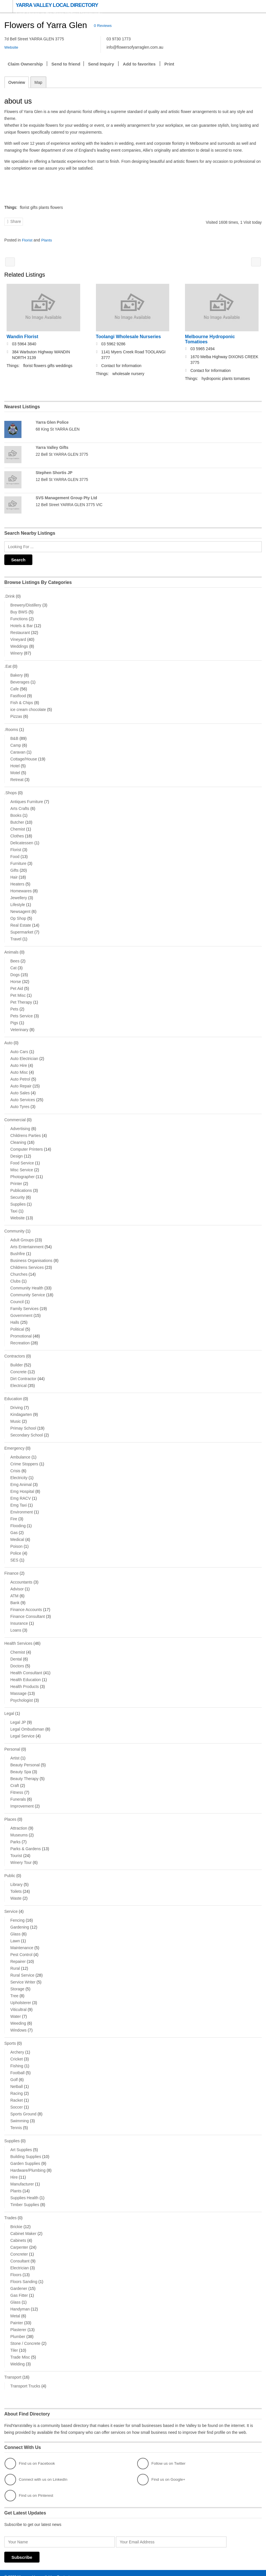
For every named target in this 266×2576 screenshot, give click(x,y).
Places (10, 1813)
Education (13, 1394)
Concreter (19, 2246)
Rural (15, 1961)
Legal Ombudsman (27, 1723)
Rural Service (22, 1968)
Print (169, 64)
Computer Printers (26, 1146)
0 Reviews (103, 25)
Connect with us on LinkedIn (37, 2472)
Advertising (20, 1125)
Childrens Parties (25, 1132)
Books (15, 813)
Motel (15, 770)
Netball (16, 2079)
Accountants (21, 1577)
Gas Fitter (19, 2288)
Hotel (15, 763)
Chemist (17, 826)
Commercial (15, 1116)
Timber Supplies (24, 2197)
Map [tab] (38, 82)
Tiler (14, 2343)
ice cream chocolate (28, 707)
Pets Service (21, 1013)
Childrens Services (27, 1263)
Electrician (19, 2260)
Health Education (25, 1674)
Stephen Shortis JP (54, 471)
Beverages (19, 680)
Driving (16, 1403)
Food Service (22, 1159)
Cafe (14, 687)
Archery (17, 2045)
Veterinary (19, 1027)
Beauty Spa (20, 1766)
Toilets (16, 1885)
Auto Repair (20, 1083)
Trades (10, 2210)
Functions (19, 617)
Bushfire (17, 1250)
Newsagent (20, 909)
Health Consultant (26, 1667)
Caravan (17, 750)
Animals (11, 949)
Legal (9, 1708)
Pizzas (16, 714)
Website (17, 1214)
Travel (15, 936)
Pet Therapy (21, 999)
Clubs (15, 1277)
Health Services (18, 1638)
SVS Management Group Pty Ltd (66, 496)
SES (14, 1555)
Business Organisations (31, 1257)
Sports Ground (23, 2107)
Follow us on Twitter (162, 2456)
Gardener (18, 2281)
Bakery (16, 673)
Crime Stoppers (24, 1459)
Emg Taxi (18, 1500)
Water (15, 2010)
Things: (11, 207)
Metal (15, 2308)
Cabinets (18, 2233)
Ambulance (20, 1452)
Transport (12, 2369)
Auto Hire (18, 1062)
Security (17, 1194)
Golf (14, 2072)
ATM (14, 1591)
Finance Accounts (26, 1604)
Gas (14, 1528)
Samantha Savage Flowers (256, 261)
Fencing (17, 1913)
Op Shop (18, 916)
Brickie (16, 2219)
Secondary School (26, 1430)
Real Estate (20, 922)
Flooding (18, 1521)
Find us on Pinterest (30, 2488)
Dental (16, 1654)
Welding (17, 2356)
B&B (14, 736)
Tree (14, 1989)
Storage (17, 1982)
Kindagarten (21, 1410)
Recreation (20, 1339)
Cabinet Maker (23, 2226)
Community (14, 1227)
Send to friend (66, 64)
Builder (16, 1361)
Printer (16, 1180)
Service (11, 1905)
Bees (14, 958)
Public (9, 1869)
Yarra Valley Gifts (52, 447)
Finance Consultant (27, 1611)
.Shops (10, 790)
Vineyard (18, 637)
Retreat (16, 777)
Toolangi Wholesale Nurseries (128, 336)
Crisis (15, 1466)
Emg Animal (21, 1480)
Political (17, 1325)
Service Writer (23, 1975)
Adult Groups (22, 1236)
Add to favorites (139, 64)
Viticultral (18, 2003)
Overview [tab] (16, 82)
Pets (14, 1006)
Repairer (18, 1955)
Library (16, 1878)
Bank (14, 1598)
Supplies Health (24, 2190)
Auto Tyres (19, 1103)
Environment (21, 1507)
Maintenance (21, 1941)
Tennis (16, 2121)
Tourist (16, 1849)
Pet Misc (18, 992)
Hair (14, 874)
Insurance (19, 1618)
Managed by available (35, 2569)
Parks (15, 1836)
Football (17, 2066)
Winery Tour (20, 1856)
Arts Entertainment (27, 1243)
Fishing (16, 2059)
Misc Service (21, 1166)
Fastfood (18, 693)
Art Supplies (21, 2142)
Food (14, 854)
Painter (16, 2315)
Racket (16, 2093)
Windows (18, 2023)
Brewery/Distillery (25, 603)
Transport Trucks (25, 2378)
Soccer (16, 2100)
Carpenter (19, 2240)
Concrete (18, 1368)
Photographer (22, 1173)
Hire (14, 2170)
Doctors (17, 1660)
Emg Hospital (22, 1487)
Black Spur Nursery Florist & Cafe (10, 261)
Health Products (24, 1681)
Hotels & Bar (21, 624)
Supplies (18, 1200)
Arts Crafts (19, 806)
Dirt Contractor (23, 1374)
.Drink (9, 595)
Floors (15, 2267)
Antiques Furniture (26, 799)
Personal (12, 1743)
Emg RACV (20, 1493)
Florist (27, 240)
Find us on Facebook (30, 2456)
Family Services (24, 1305)
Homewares (21, 888)
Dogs (15, 972)
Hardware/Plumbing (28, 2163)
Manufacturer (22, 2177)
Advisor (17, 1584)
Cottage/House (23, 756)
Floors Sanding (23, 2274)
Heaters (17, 881)
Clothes (17, 833)
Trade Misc (20, 2349)
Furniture (18, 861)
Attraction (18, 1822)
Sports (10, 2036)
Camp (15, 743)
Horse (15, 978)
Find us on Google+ (162, 2472)
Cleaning (18, 1139)
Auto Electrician (24, 1055)
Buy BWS (18, 610)
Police (15, 1548)
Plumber (17, 2329)
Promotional (21, 1332)
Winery (16, 651)
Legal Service (22, 1730)
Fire (13, 1514)
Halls (14, 1318)
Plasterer (18, 2322)
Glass (15, 1927)
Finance (11, 1568)
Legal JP (18, 1717)
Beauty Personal (25, 1759)
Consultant (19, 2253)
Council (17, 1298)
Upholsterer (20, 1996)
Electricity (18, 1473)
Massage (18, 1688)
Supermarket (21, 929)
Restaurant (20, 631)
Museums (19, 1829)
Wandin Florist (22, 336)
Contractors (14, 1352)
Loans (15, 1625)
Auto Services (22, 1096)
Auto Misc (19, 1069)
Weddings (19, 644)
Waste (15, 1892)
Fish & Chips (21, 700)
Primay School (23, 1424)
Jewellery (18, 895)
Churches (18, 1270)
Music (15, 1417)
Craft (14, 1780)
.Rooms (11, 727)
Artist (14, 1752)
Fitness (16, 1786)
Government (21, 1311)
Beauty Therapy (24, 1773)
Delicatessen (21, 840)
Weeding (18, 2016)
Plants (47, 240)
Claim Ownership (25, 64)
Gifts (14, 867)
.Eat (7, 664)
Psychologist (21, 1695)
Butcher (17, 819)
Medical (17, 1535)
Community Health (26, 1284)
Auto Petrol (20, 1076)
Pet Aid (16, 985)
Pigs (14, 1020)
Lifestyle (17, 902)
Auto (8, 1040)
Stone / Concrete (25, 2336)
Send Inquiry (101, 64)
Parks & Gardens (25, 1842)
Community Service (27, 1291)
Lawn (15, 1934)
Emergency (14, 1444)
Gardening (19, 1920)
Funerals (18, 1793)
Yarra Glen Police (52, 422)
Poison (16, 1541)
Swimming (19, 2114)
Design (16, 1152)
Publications (21, 1187)
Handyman (20, 2301)
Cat (13, 965)
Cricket (16, 2052)
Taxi (13, 1207)
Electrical (18, 1381)
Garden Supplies (25, 2156)
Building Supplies (25, 2149)
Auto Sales (20, 1089)
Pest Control (21, 1948)
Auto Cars (19, 1048)
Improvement (22, 1800)
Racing (16, 2086)
